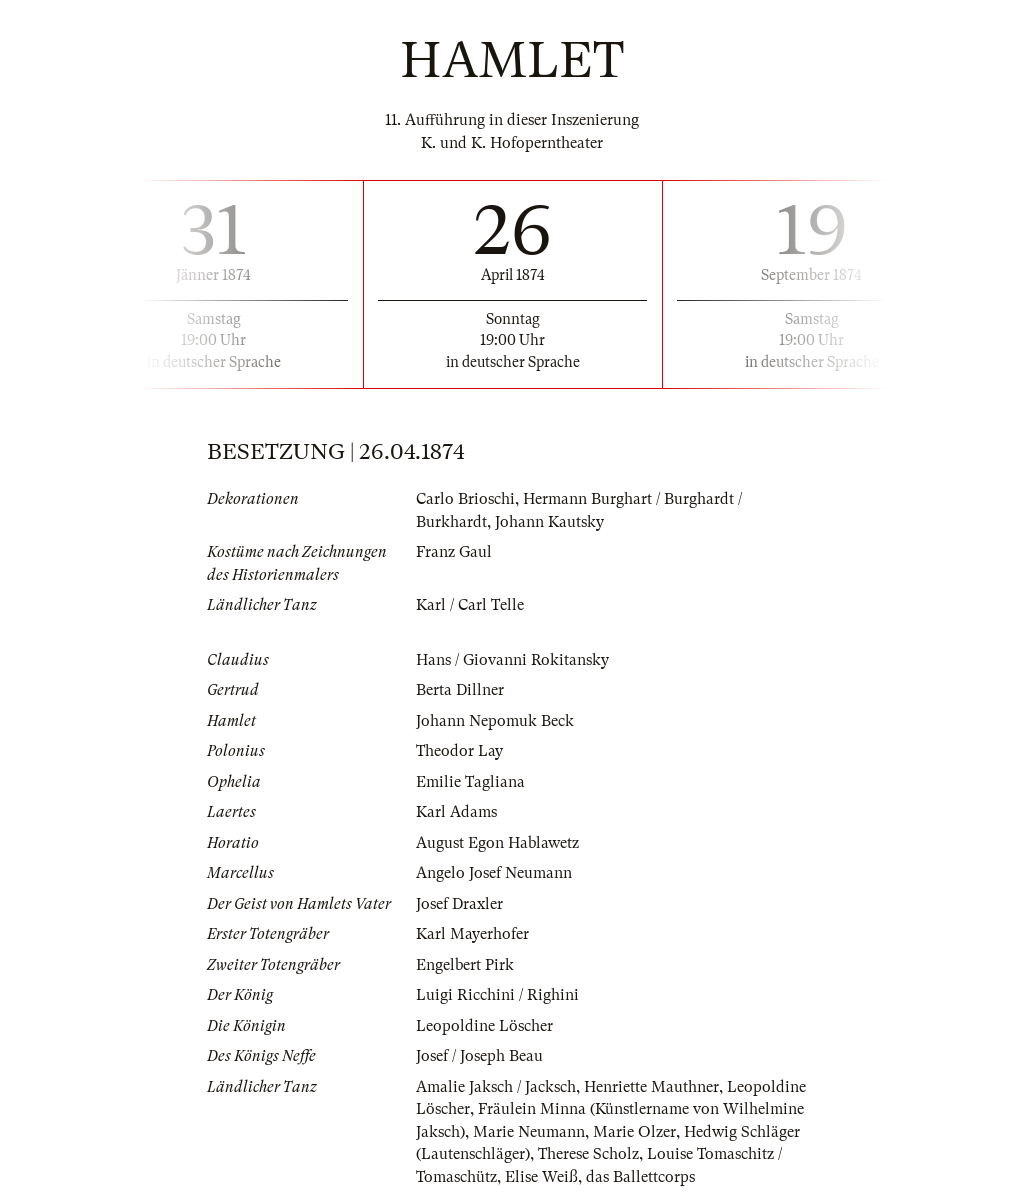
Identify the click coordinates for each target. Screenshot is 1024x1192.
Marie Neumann (529, 1132)
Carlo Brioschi (465, 499)
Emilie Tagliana (470, 782)
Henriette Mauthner (651, 1087)
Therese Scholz (588, 1154)
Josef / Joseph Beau (479, 1056)
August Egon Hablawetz (497, 843)
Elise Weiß (541, 1177)
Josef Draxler (459, 904)
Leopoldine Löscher (484, 1026)
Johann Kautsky (549, 522)
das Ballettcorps (640, 1177)
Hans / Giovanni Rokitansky (512, 660)
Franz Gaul (454, 552)
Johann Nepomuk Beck (495, 721)
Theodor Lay (459, 751)
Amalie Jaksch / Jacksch (496, 1087)
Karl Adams (456, 812)
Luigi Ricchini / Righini (497, 995)
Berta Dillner (460, 690)
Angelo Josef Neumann (494, 873)
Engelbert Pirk (465, 965)
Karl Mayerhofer (472, 934)
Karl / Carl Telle (470, 605)
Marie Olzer (634, 1132)
